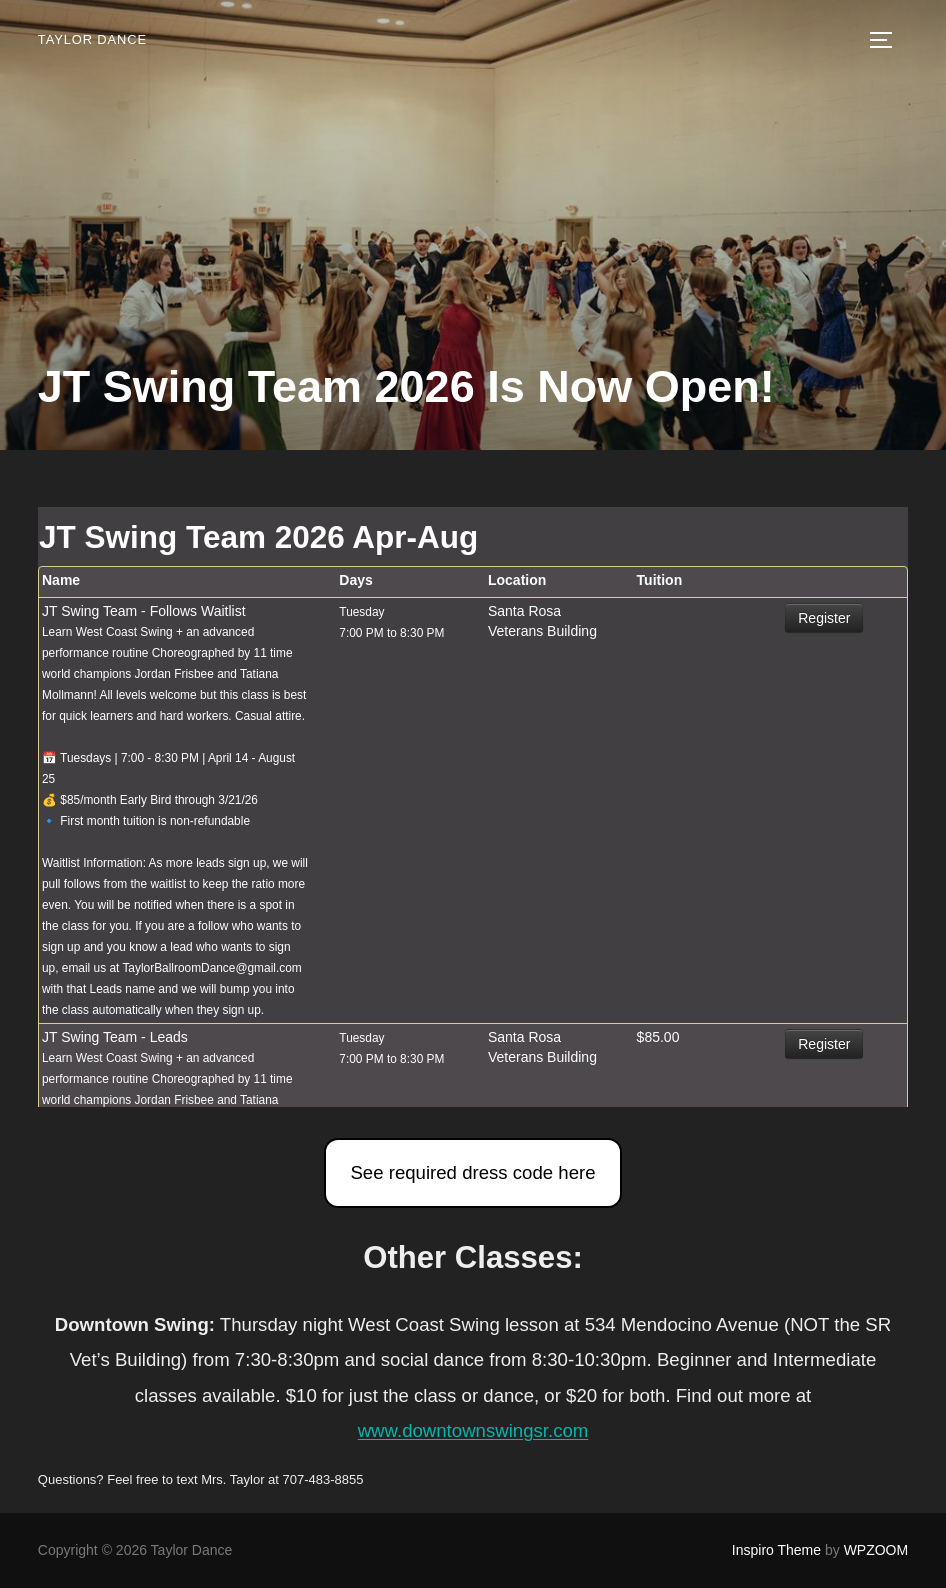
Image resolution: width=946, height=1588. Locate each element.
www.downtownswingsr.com (473, 1430)
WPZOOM (876, 1550)
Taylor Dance (90, 39)
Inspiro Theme (776, 1550)
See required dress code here (472, 1172)
